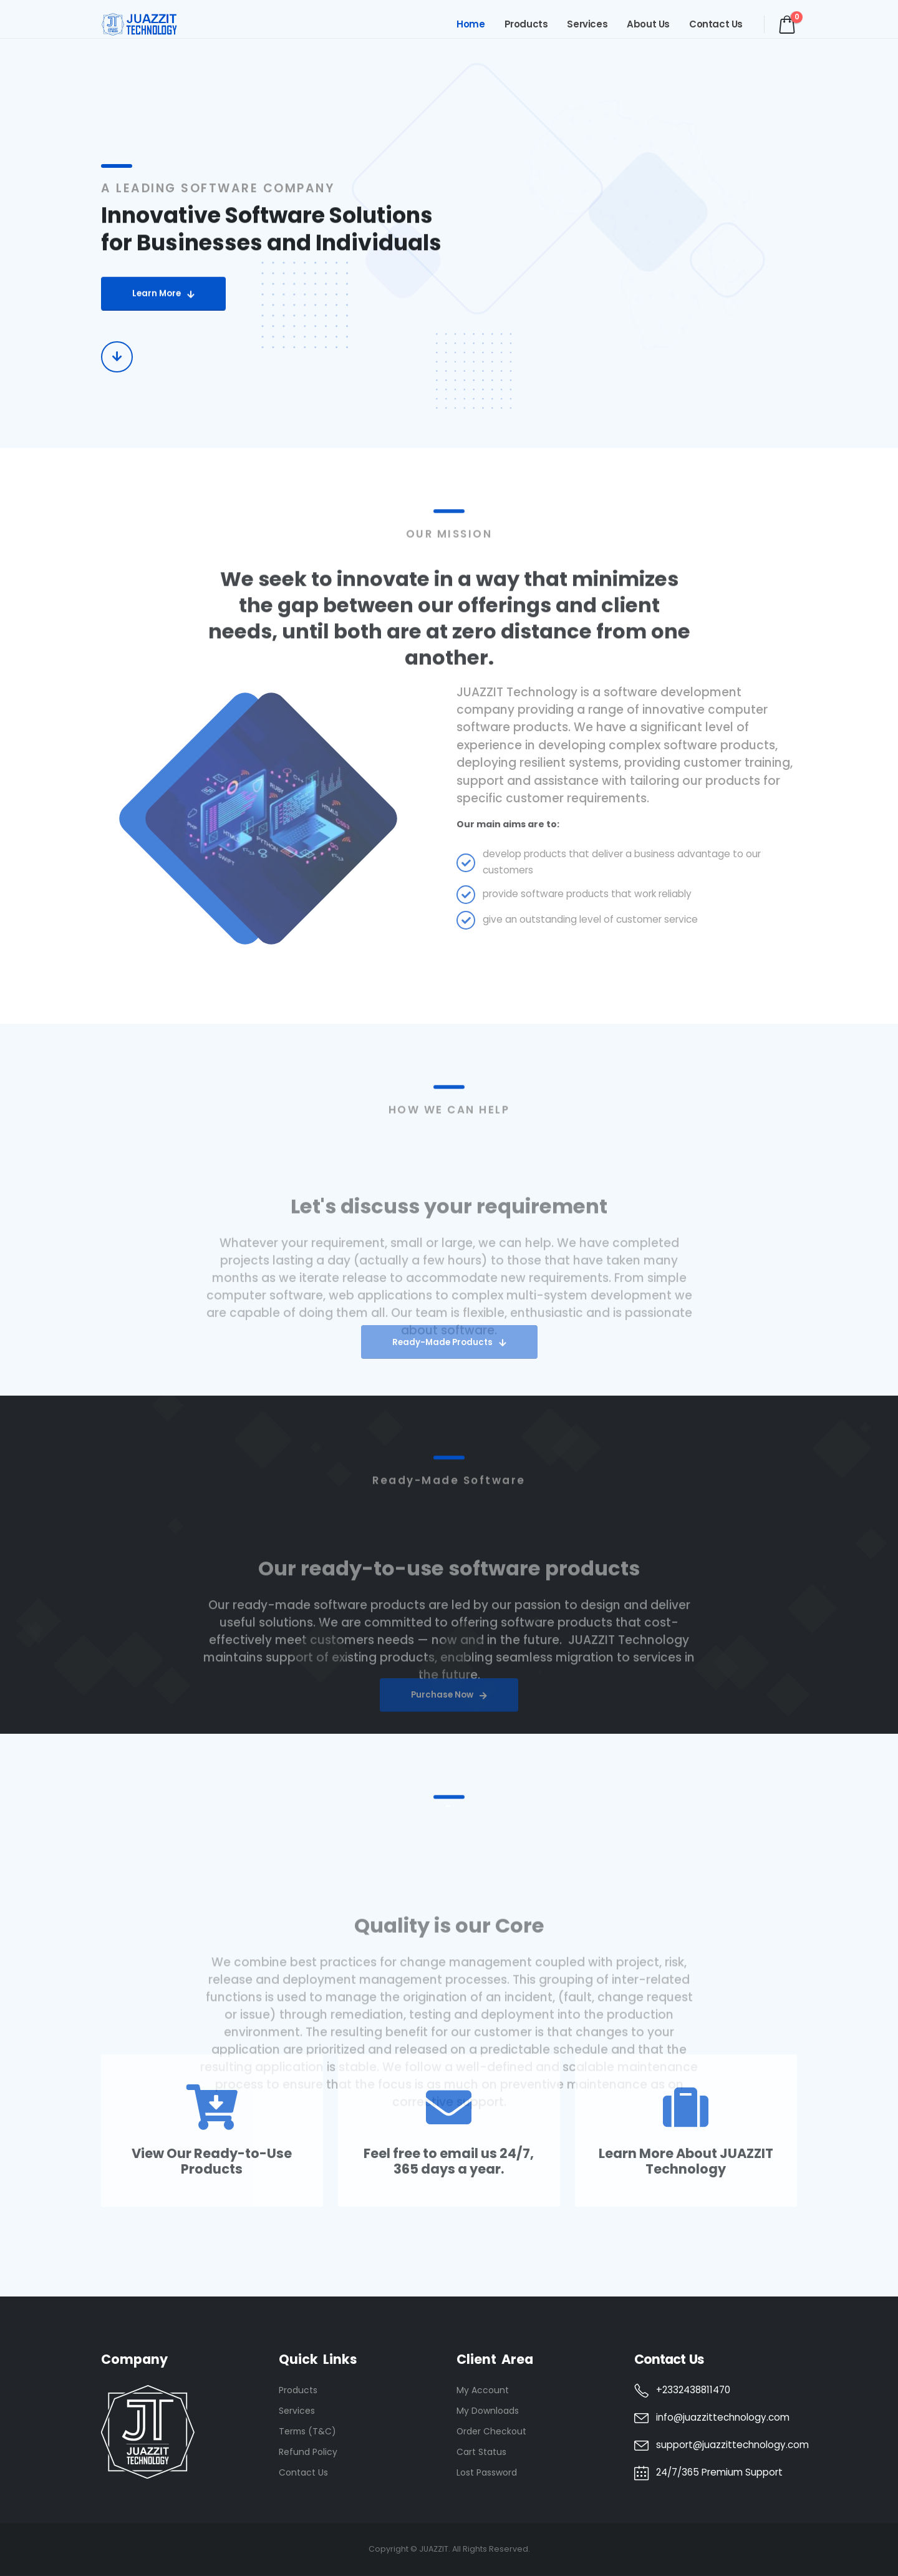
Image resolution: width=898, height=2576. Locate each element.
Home (470, 24)
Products (526, 24)
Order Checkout (491, 2431)
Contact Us (716, 24)
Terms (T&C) (307, 2431)
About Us (648, 24)
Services (587, 24)
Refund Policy (308, 2452)
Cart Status (481, 2452)
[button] (163, 304)
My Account (482, 2390)
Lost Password (486, 2472)
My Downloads (487, 2410)
